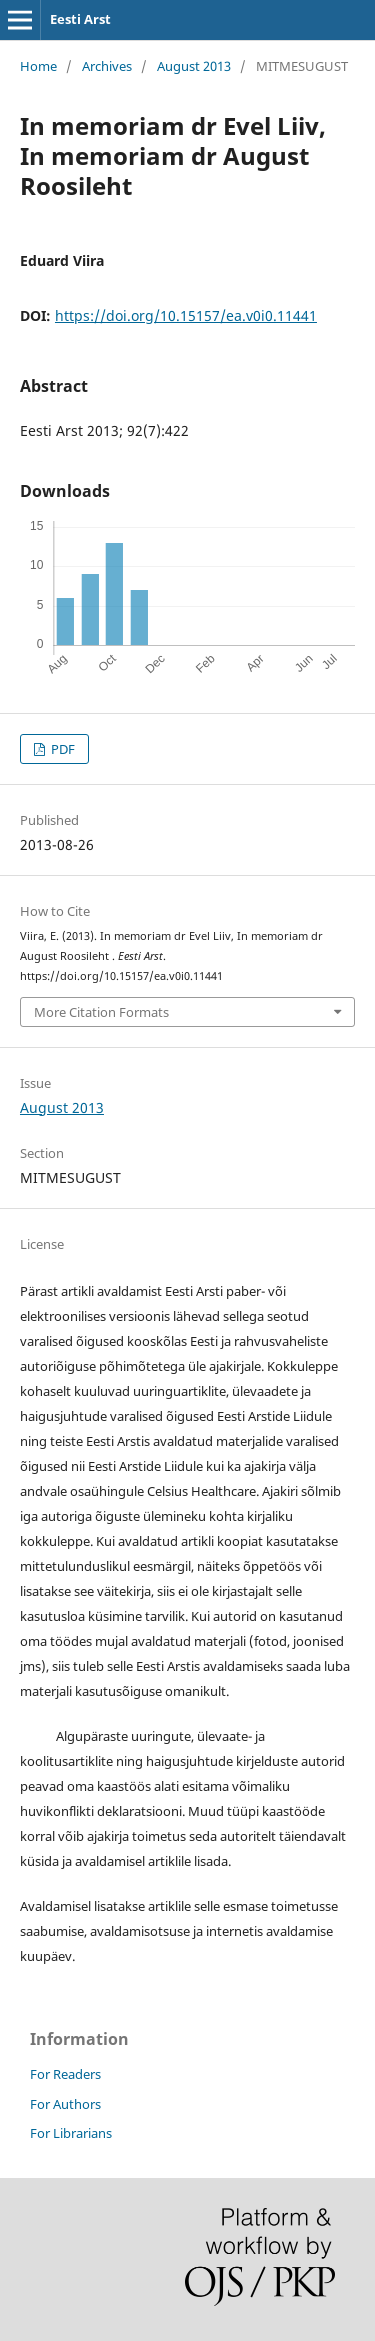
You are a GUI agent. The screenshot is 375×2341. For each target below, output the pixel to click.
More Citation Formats (101, 1012)
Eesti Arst (80, 19)
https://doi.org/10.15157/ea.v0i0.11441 (186, 315)
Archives (107, 66)
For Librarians (71, 2133)
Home (38, 66)
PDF (61, 749)
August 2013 (194, 66)
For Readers (65, 2074)
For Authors (65, 2104)
